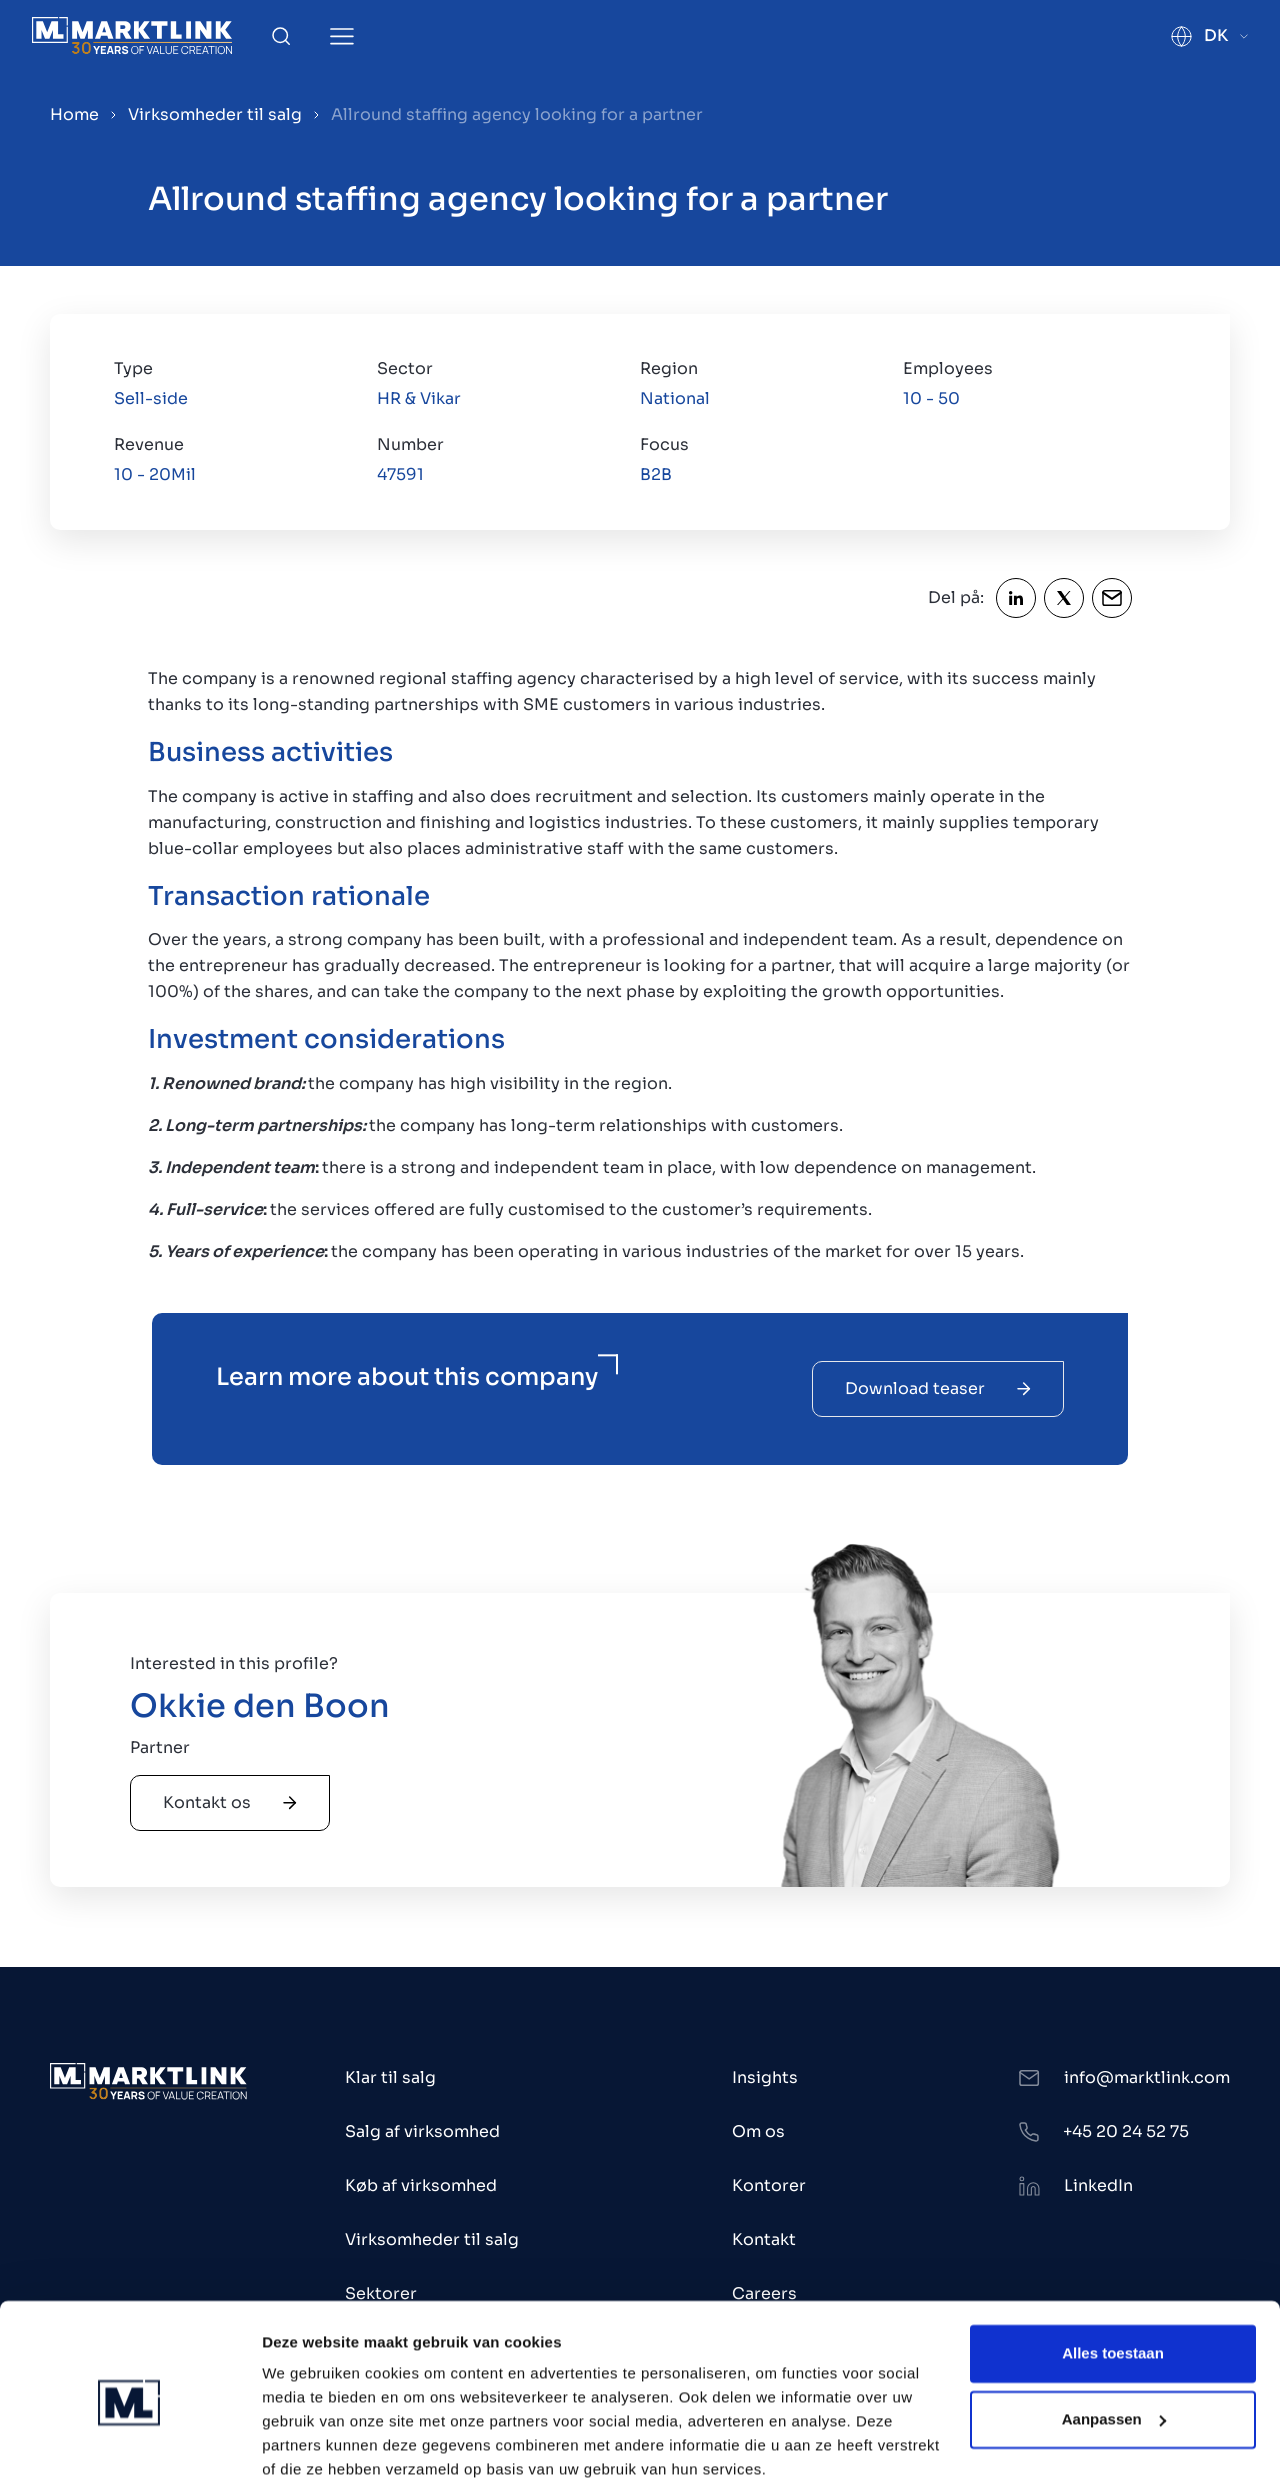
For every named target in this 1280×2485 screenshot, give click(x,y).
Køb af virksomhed (421, 2185)
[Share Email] (1112, 598)
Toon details (306, 2445)
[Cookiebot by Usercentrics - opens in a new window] (129, 2446)
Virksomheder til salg (215, 114)
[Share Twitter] (1064, 598)
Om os (758, 2131)
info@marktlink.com (1147, 2077)
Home (74, 114)
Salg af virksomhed (422, 2131)
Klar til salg (390, 2077)
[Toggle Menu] (342, 36)
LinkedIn (1098, 2185)
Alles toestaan (1113, 2274)
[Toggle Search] (281, 36)
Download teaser (938, 1388)
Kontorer (769, 2185)
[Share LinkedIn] (1016, 598)
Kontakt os (230, 1802)
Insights (765, 2077)
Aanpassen (1114, 2339)
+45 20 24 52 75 (1126, 2131)
